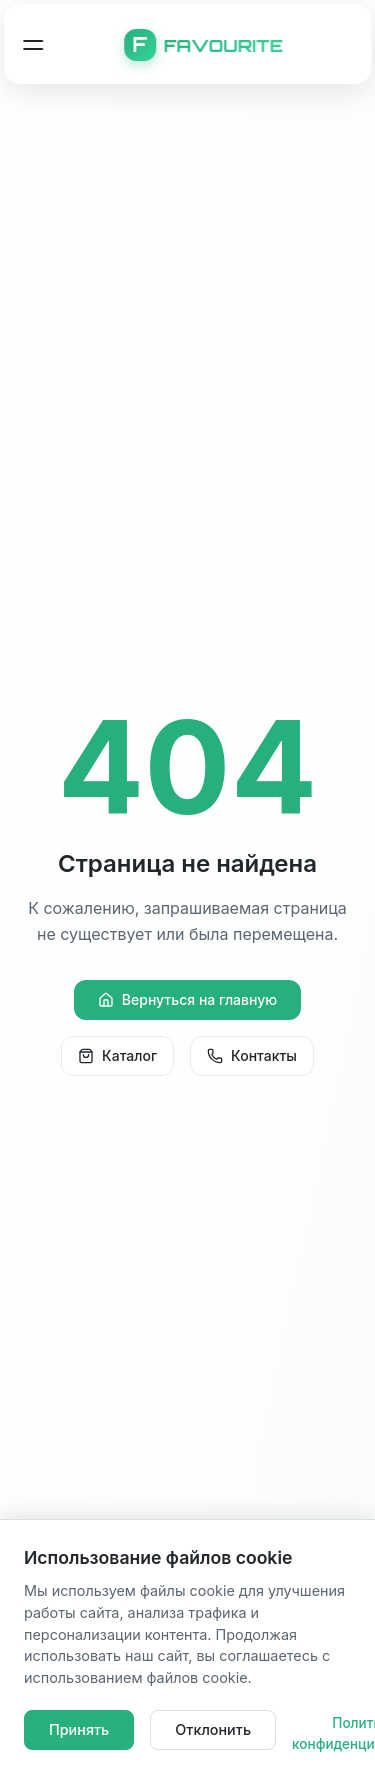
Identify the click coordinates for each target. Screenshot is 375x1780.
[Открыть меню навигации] (33, 45)
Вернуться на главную (187, 999)
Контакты (252, 1055)
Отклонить (213, 1729)
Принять (79, 1729)
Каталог (117, 1055)
